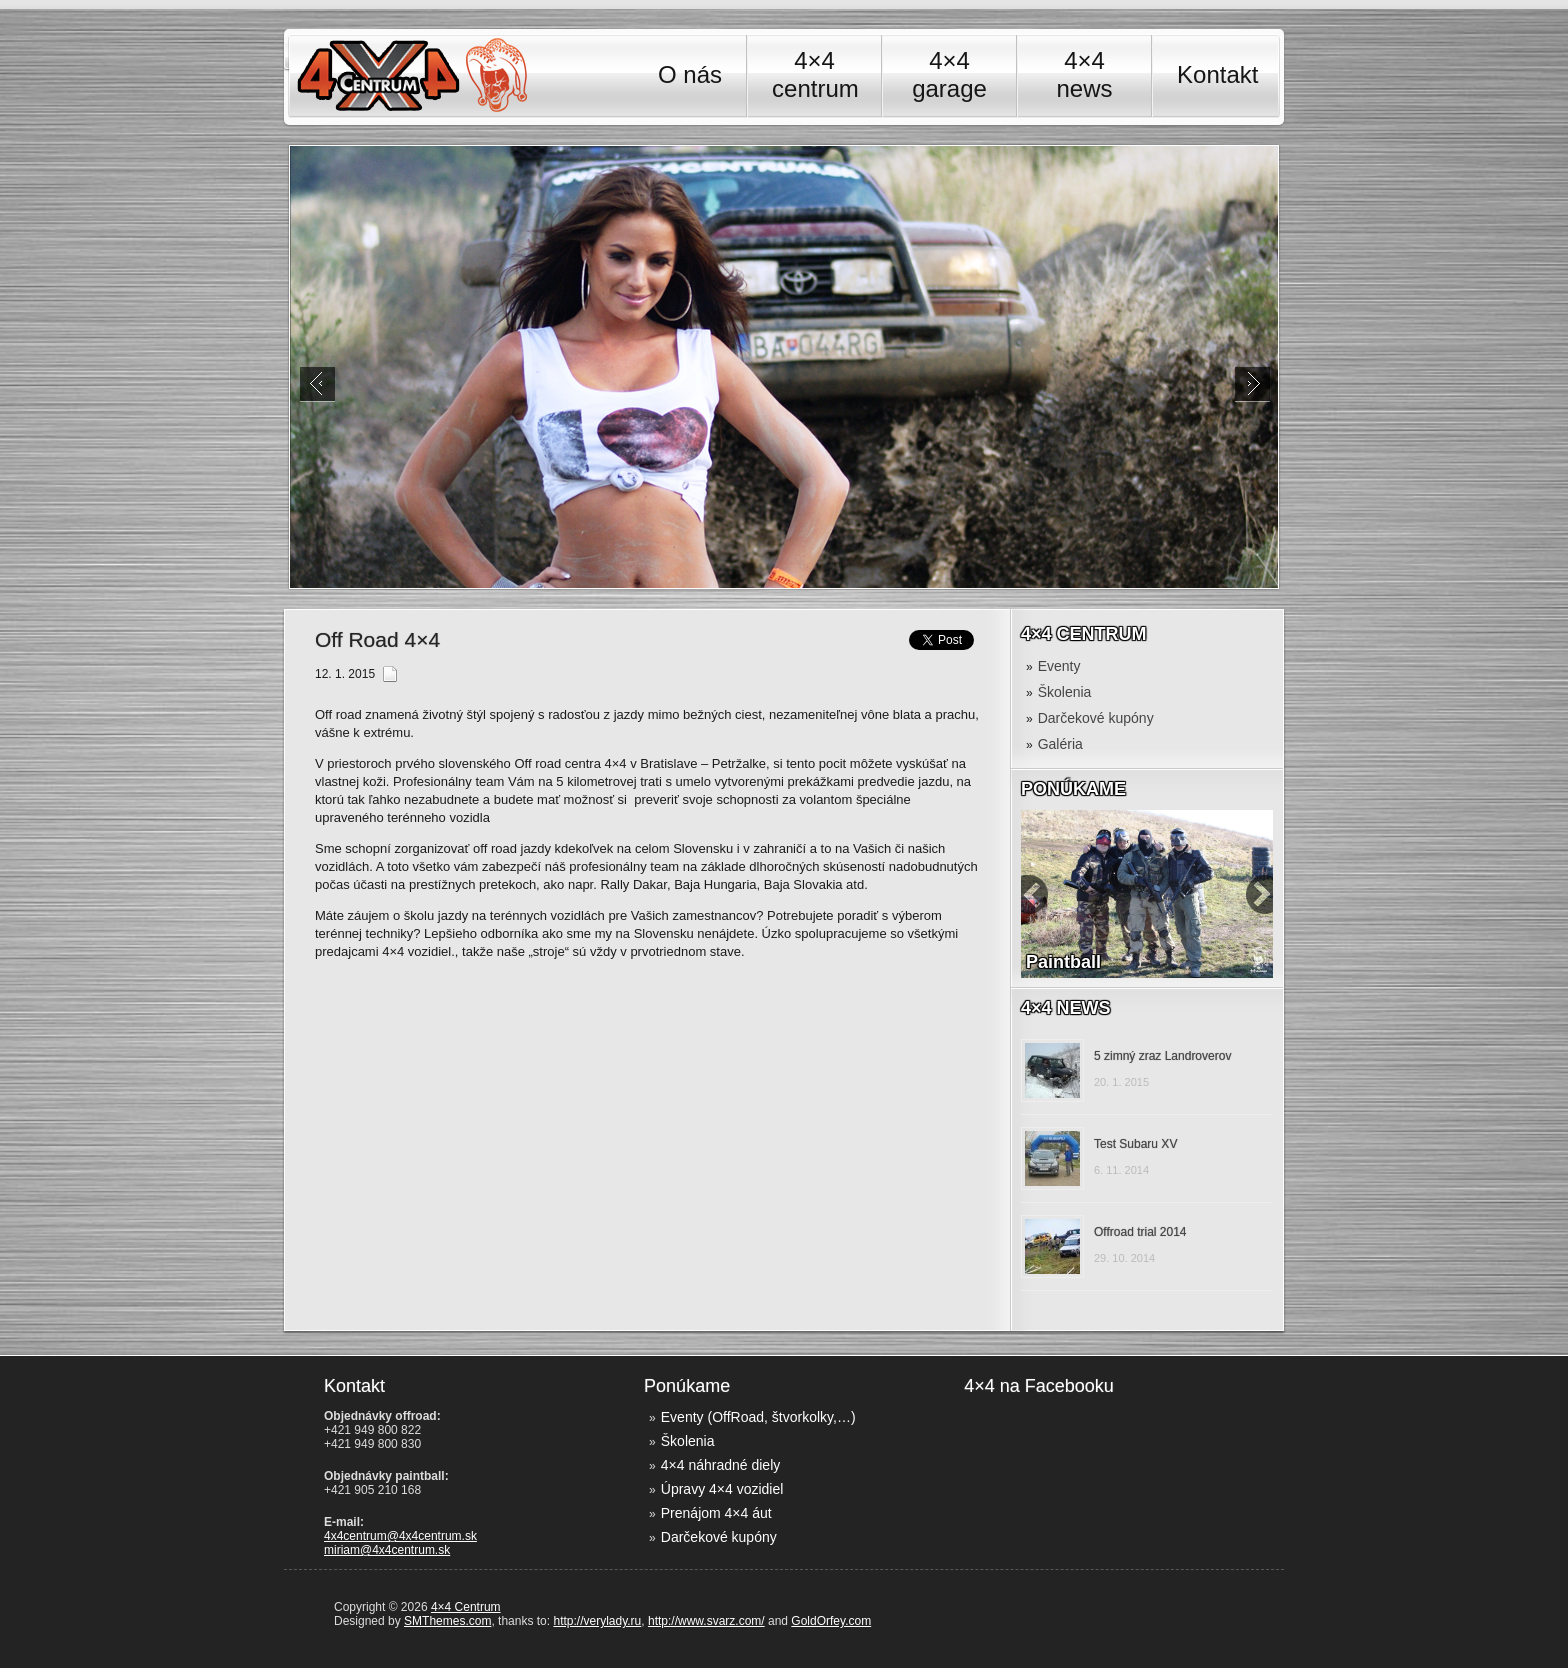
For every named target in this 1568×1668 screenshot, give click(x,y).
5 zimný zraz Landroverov (1162, 1056)
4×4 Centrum (466, 1607)
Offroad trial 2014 (1140, 1232)
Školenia (1065, 692)
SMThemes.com (447, 1621)
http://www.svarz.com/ (706, 1621)
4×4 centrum (814, 74)
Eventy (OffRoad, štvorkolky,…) (758, 1417)
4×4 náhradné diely (721, 1465)
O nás (690, 74)
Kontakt (1217, 74)
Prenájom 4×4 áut (716, 1513)
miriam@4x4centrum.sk (387, 1550)
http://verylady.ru (597, 1621)
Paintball (1063, 962)
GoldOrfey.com (831, 1621)
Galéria (1060, 744)
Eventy (1059, 666)
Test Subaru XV (1135, 1144)
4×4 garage (949, 74)
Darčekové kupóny (1096, 718)
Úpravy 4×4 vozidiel (722, 1489)
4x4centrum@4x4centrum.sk (400, 1536)
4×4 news (1085, 74)
